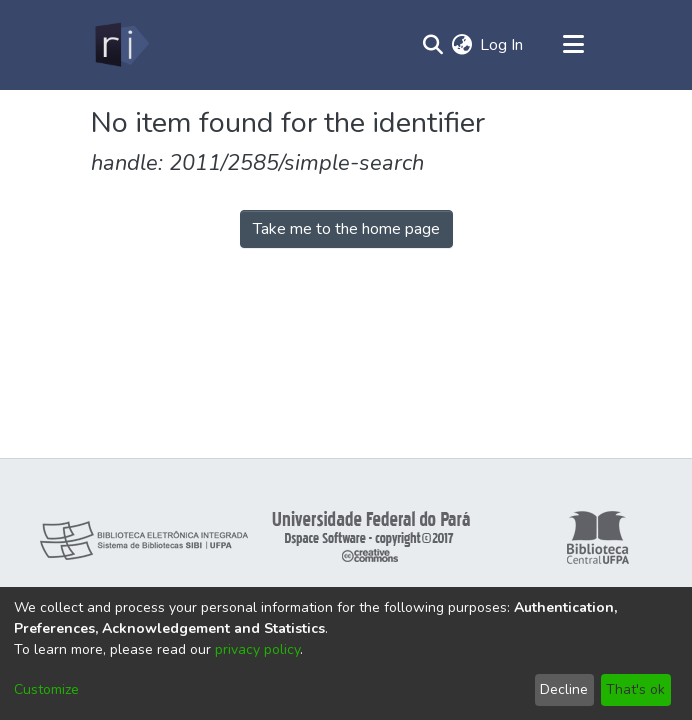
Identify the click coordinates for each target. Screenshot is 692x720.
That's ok (635, 689)
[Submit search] (432, 45)
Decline (564, 689)
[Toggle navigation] (573, 45)
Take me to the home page (346, 229)
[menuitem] (461, 45)
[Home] (120, 45)
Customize (46, 689)
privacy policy (257, 649)
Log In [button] (502, 45)
